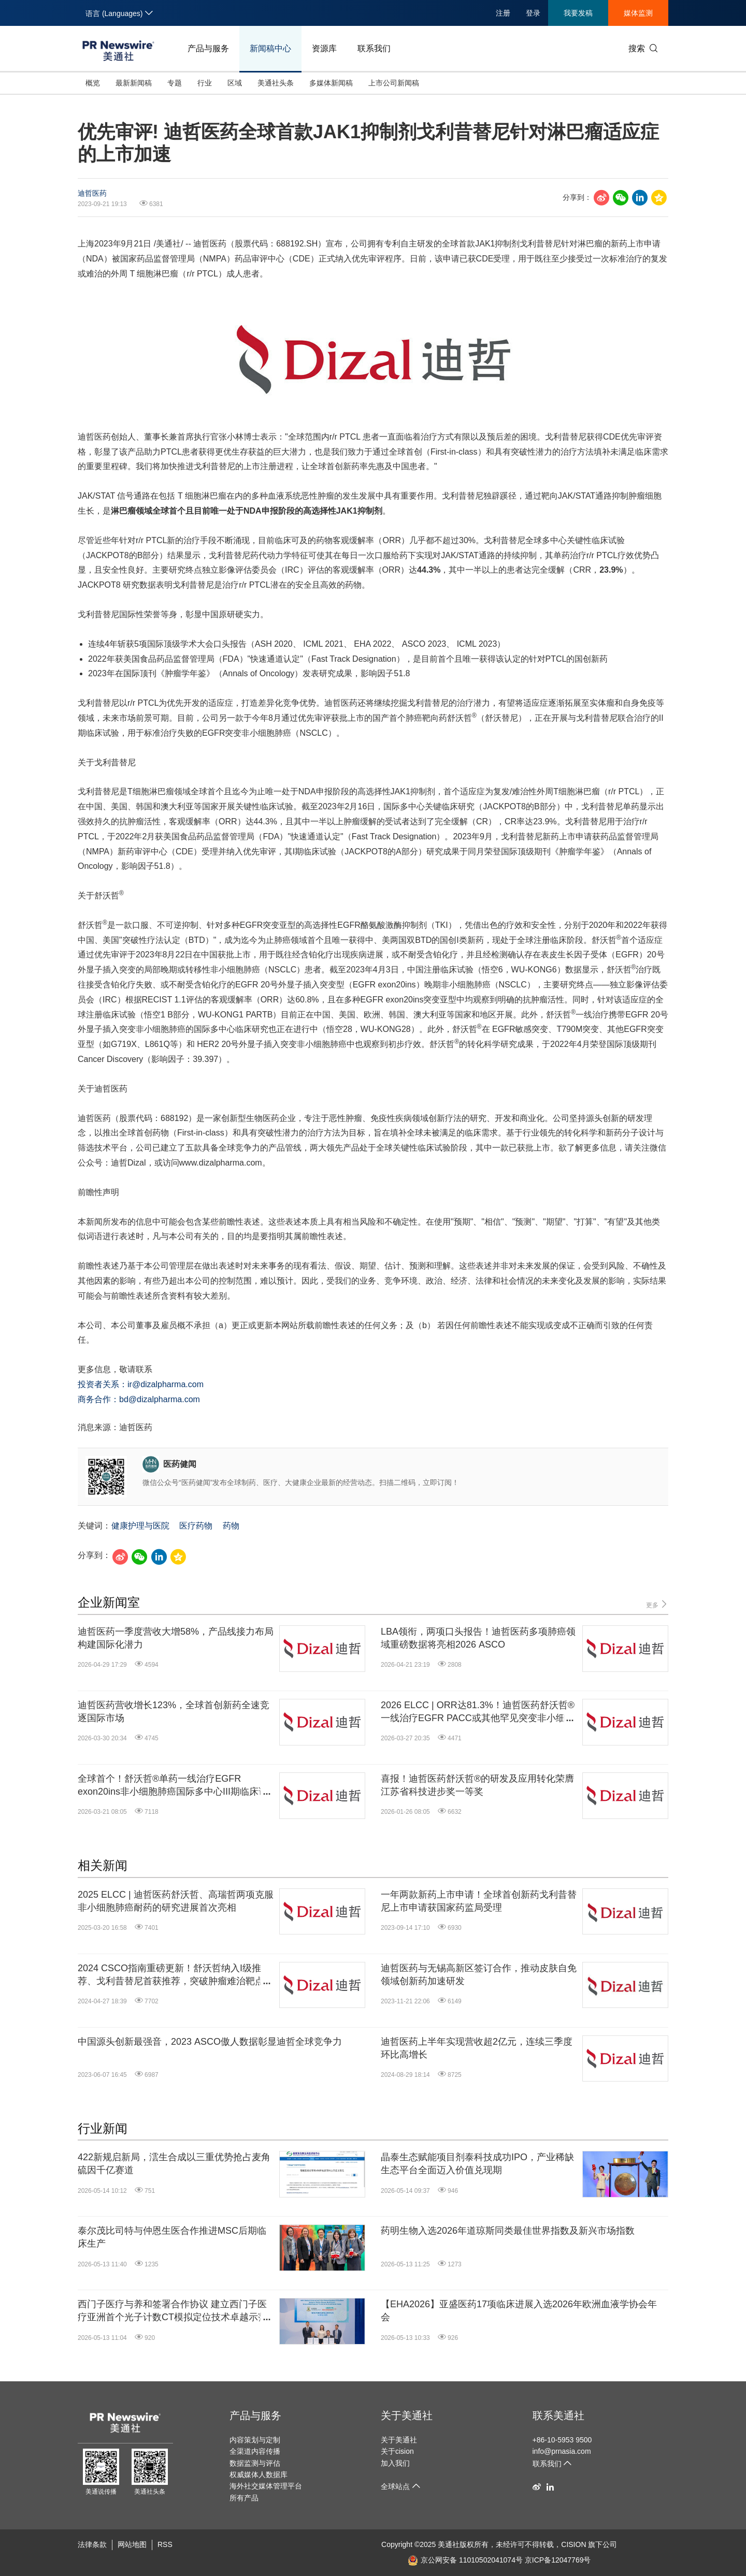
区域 (234, 83)
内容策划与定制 (254, 2440)
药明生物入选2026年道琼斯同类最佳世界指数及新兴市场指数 (508, 2230)
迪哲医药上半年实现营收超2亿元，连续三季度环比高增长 (476, 2048)
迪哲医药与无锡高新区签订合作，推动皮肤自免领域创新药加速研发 (479, 1974)
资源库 (324, 48)
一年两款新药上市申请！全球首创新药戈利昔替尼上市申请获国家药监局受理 (479, 1901)
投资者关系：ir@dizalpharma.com (141, 1384)
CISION (573, 2544)
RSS (165, 2544)
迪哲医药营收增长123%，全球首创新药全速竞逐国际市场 (173, 1711)
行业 (204, 83)
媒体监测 (638, 13)
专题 (174, 83)
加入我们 (395, 2463)
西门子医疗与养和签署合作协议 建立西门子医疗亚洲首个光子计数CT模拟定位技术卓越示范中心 (172, 2311)
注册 (503, 13)
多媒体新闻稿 (331, 83)
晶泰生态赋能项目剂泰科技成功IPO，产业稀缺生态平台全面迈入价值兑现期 (477, 2163)
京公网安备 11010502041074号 (465, 2560)
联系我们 (374, 48)
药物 (231, 1525)
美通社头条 (275, 83)
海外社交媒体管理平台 (265, 2486)
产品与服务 (208, 48)
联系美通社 (558, 2415)
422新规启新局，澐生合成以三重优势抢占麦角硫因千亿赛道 (174, 2163)
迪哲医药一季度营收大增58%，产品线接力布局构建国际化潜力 (176, 1638)
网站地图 (132, 2544)
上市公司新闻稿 (393, 83)
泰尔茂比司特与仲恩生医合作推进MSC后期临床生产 (172, 2237)
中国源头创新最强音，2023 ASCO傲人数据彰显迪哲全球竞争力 (210, 2041)
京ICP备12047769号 (558, 2560)
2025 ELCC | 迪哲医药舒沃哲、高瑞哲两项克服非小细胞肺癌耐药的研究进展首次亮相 (176, 1901)
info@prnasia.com (562, 2451)
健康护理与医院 (140, 1525)
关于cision (397, 2451)
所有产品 (244, 2498)
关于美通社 (407, 2415)
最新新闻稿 (134, 83)
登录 (533, 13)
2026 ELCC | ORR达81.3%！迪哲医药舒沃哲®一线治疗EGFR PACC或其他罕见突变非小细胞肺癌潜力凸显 (478, 1712)
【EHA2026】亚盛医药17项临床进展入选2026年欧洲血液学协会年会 (519, 2310)
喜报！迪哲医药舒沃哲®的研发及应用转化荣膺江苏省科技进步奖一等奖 (477, 1785)
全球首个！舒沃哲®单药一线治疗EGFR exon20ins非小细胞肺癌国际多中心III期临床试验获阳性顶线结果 (173, 1785)
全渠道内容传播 (254, 2451)
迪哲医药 (92, 193)
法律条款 (92, 2544)
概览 (92, 83)
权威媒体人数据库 (258, 2474)
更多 (657, 1604)
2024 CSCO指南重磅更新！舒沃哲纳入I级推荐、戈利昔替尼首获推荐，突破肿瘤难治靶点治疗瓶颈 (176, 1975)
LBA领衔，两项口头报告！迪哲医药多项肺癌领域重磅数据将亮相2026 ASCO (478, 1638)
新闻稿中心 (270, 48)
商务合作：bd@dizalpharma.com (139, 1399)
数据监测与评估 (254, 2463)
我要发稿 (578, 13)
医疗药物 (195, 1525)
